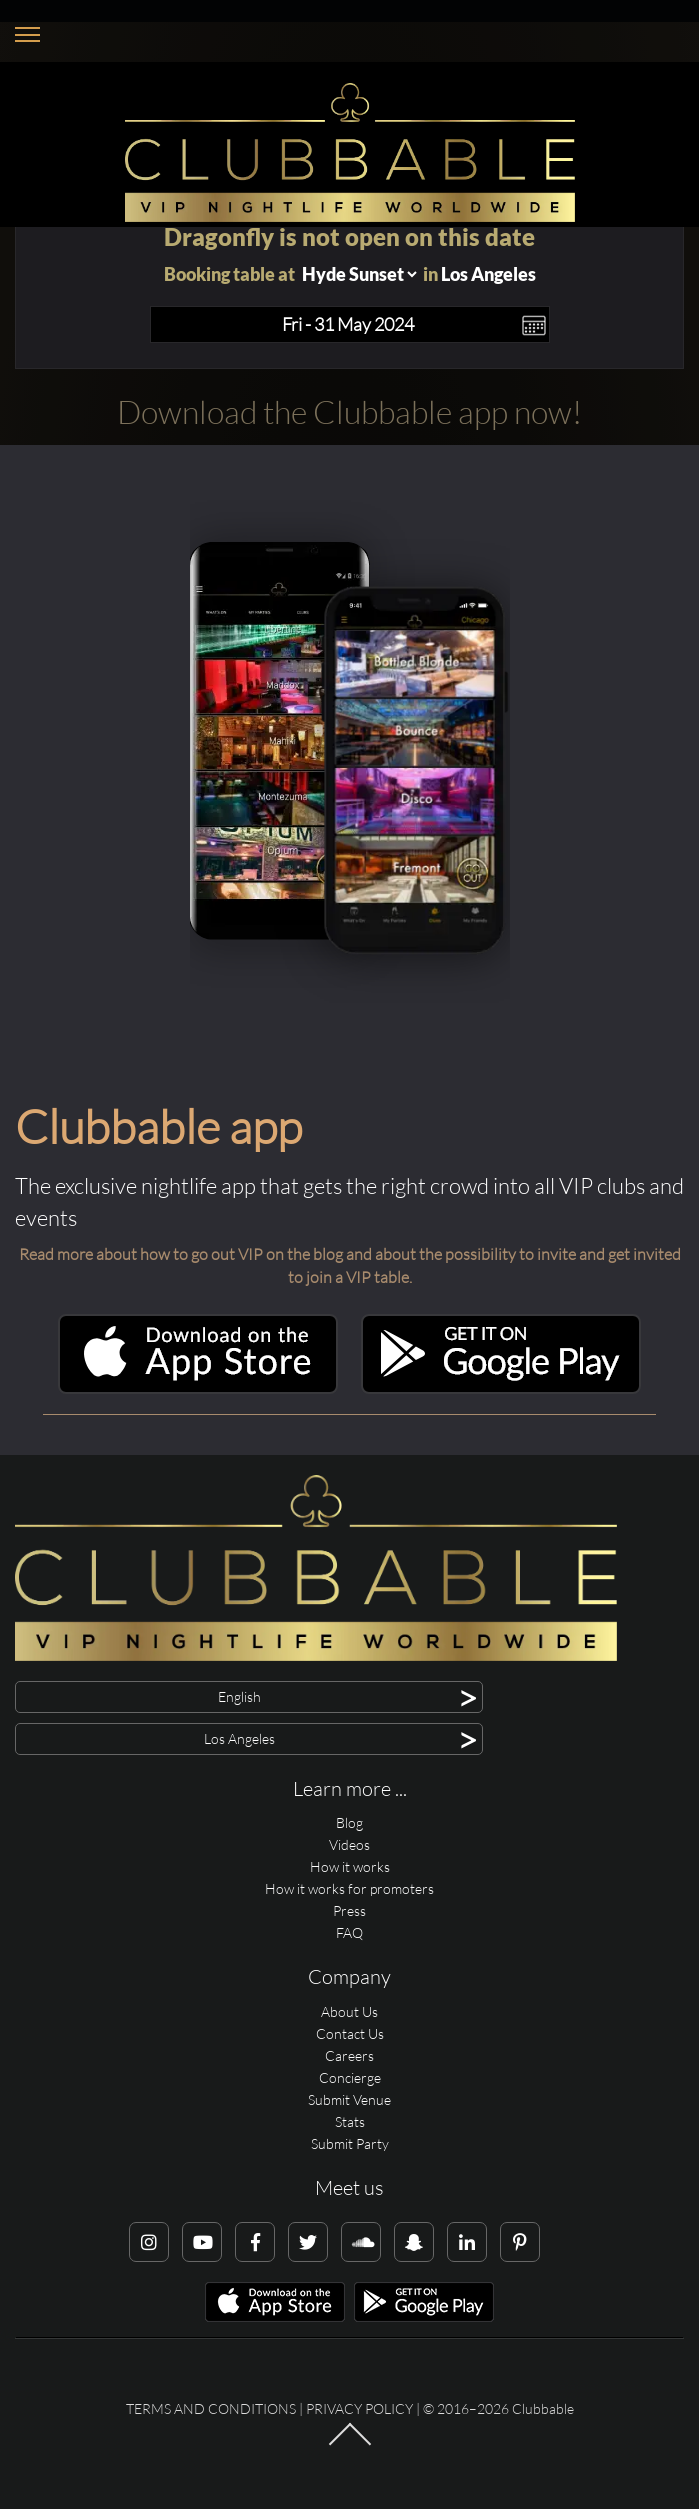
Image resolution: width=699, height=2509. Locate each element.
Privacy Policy (359, 2408)
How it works (350, 1866)
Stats (350, 2121)
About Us (349, 2011)
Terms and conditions (211, 2408)
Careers (349, 2055)
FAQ (349, 1932)
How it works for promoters (349, 1888)
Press (349, 1910)
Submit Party (350, 2143)
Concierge (350, 2077)
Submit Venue (349, 2099)
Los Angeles (488, 274)
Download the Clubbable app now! (349, 411)
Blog (349, 1822)
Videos (349, 1844)
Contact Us (350, 2033)
